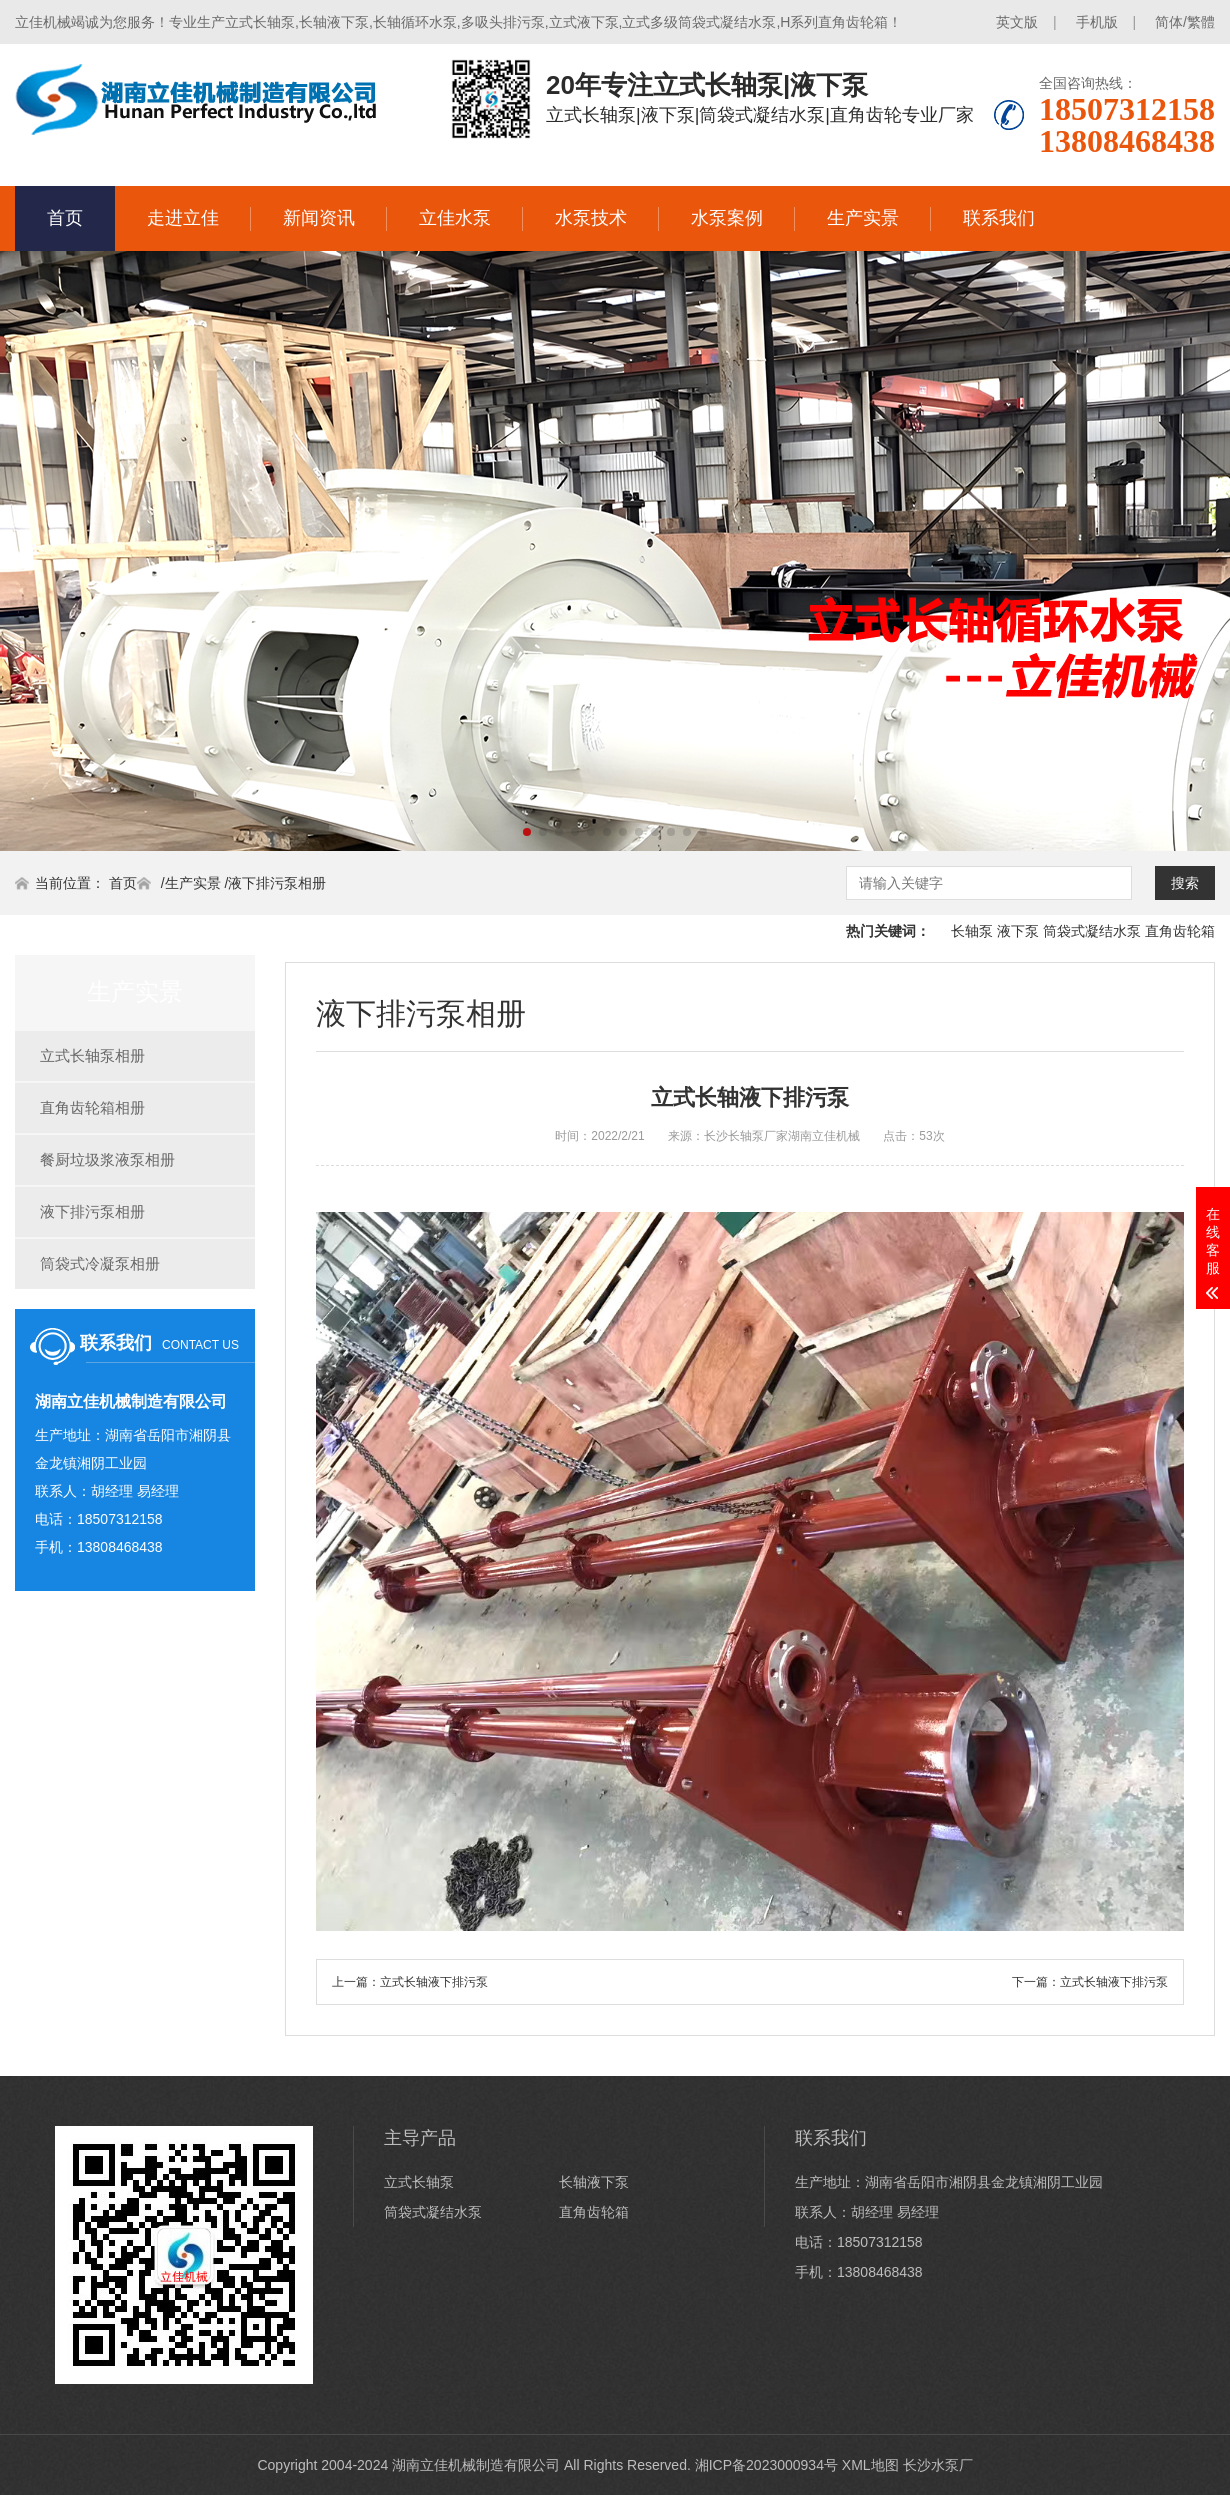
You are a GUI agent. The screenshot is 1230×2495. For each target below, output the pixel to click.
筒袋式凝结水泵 (1092, 931)
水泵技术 (591, 218)
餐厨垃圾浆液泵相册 (107, 1159)
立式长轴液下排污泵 (434, 1982)
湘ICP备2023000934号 (766, 2465)
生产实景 (863, 218)
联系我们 (999, 218)
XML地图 (870, 2465)
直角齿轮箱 (1180, 931)
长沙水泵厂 (938, 2465)
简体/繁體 (1185, 22)
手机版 (1097, 22)
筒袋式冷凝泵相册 (100, 1263)
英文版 (1017, 22)
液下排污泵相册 (277, 883)
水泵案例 (727, 218)
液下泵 (1018, 931)
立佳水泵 (455, 218)
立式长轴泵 (419, 2182)
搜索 (1185, 883)
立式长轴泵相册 (92, 1055)
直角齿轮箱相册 (92, 1107)
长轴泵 (972, 931)
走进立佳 (183, 218)
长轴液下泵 (594, 2182)
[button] (527, 832)
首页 (65, 218)
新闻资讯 (319, 218)
